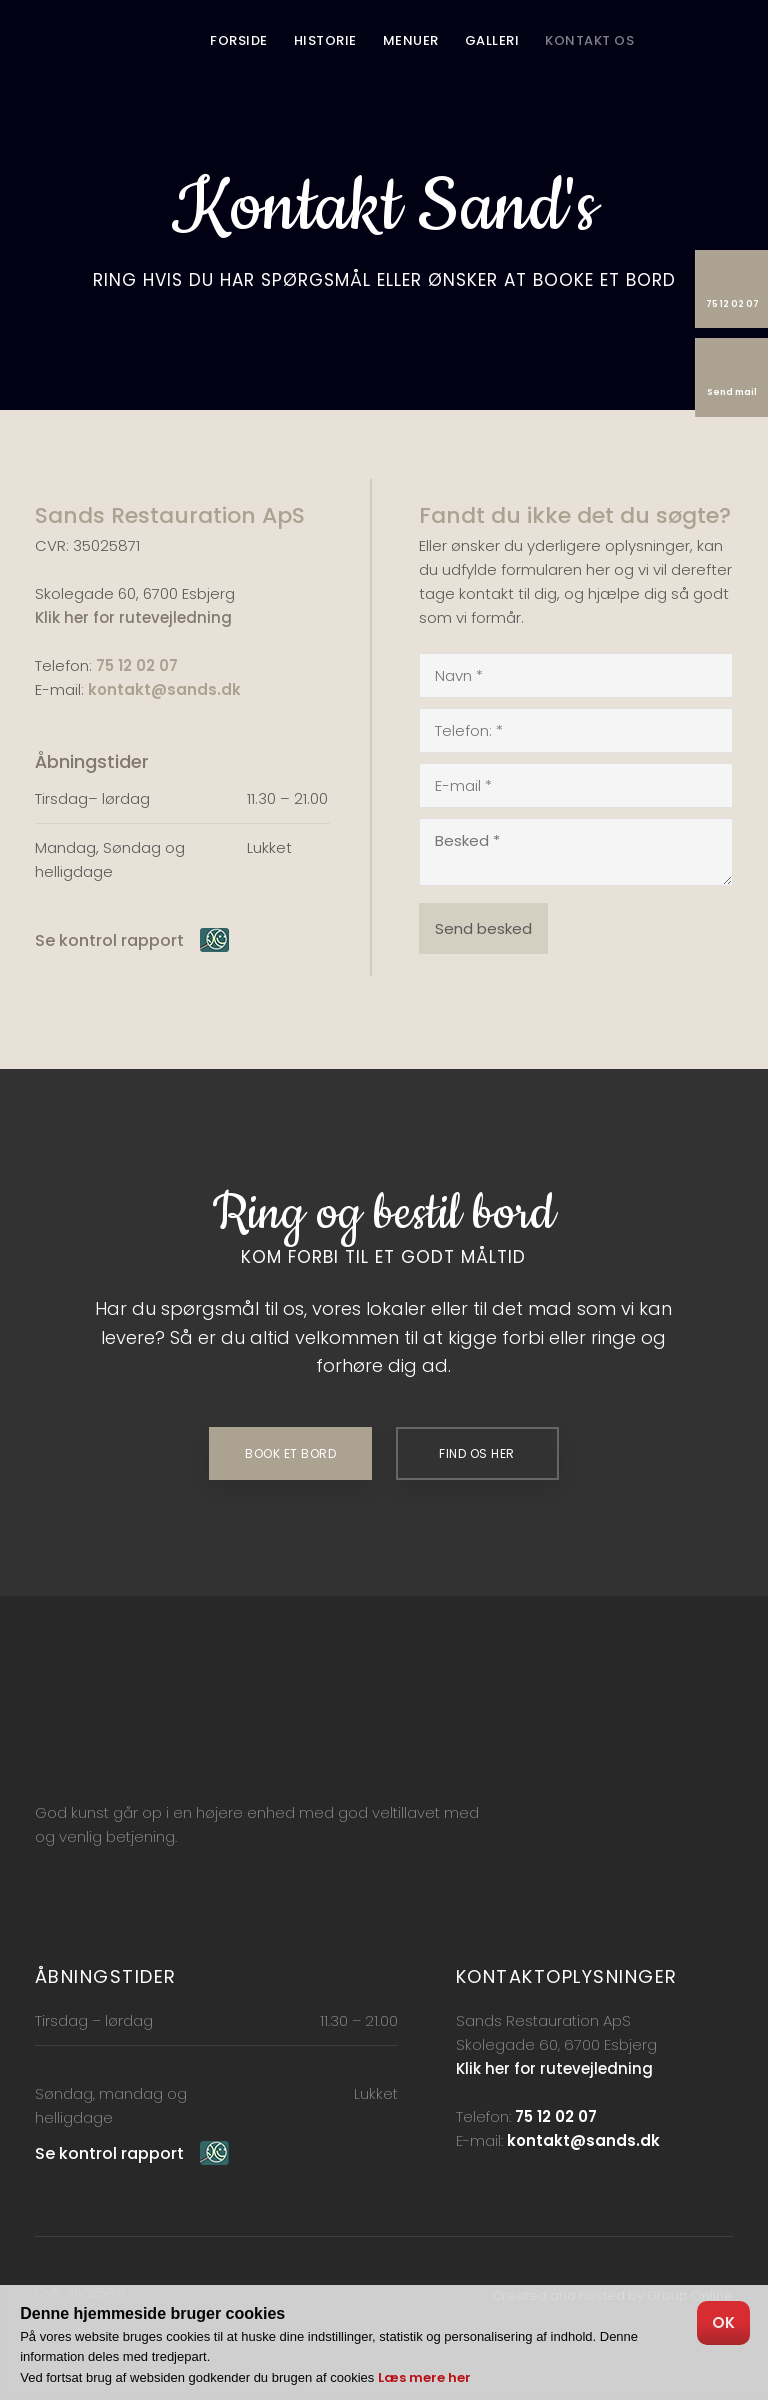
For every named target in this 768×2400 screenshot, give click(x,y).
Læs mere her (424, 2377)
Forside (239, 40)
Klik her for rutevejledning (133, 617)
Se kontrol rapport (109, 940)
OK (723, 2322)
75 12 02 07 (137, 665)
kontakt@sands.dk (164, 689)
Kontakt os (589, 40)
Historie (325, 40)
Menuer (411, 40)
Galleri (492, 40)
